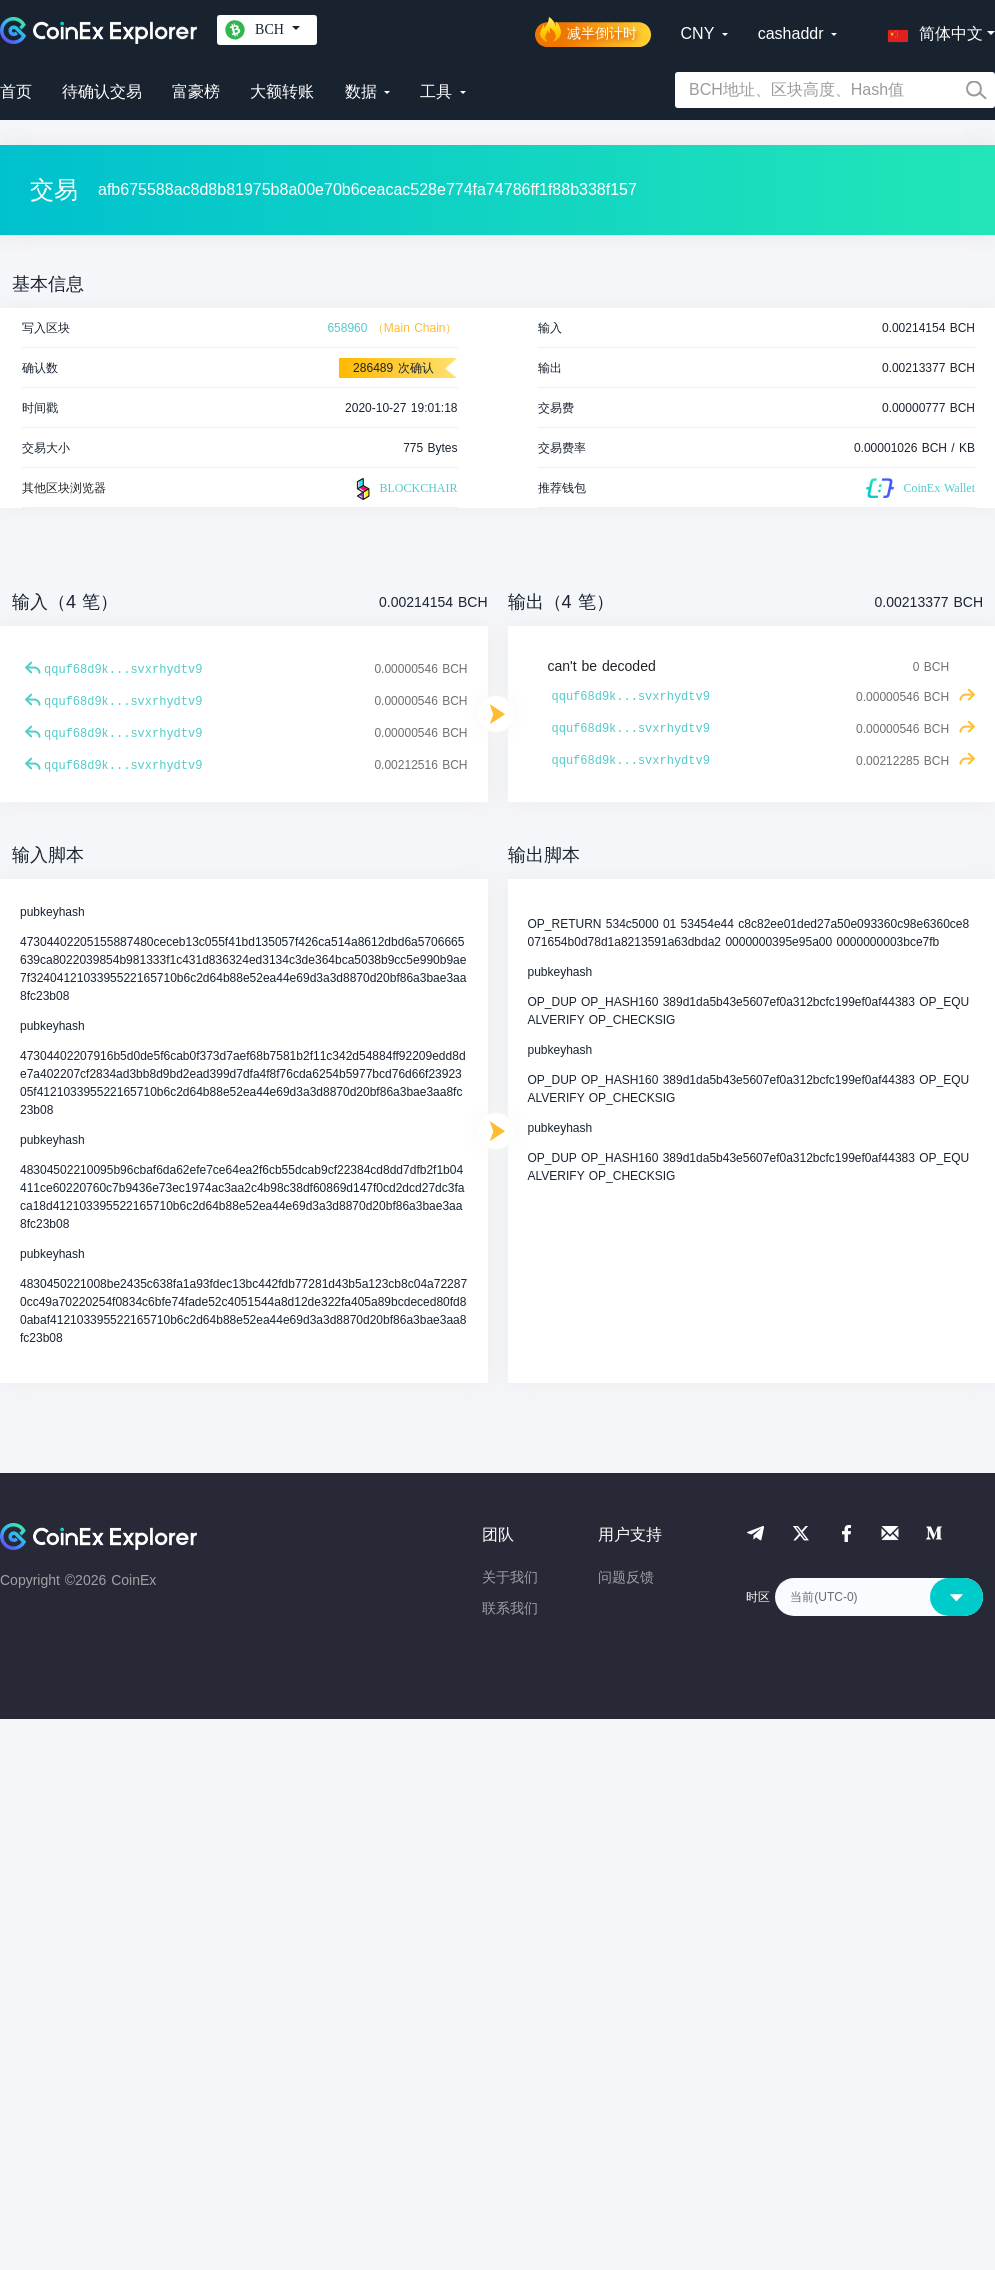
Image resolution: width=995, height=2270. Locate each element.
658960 (347, 328)
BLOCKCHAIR (404, 489)
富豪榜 (196, 91)
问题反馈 (626, 1577)
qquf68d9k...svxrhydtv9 (123, 670)
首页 (16, 91)
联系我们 (510, 1608)
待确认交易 (102, 91)
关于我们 (510, 1577)
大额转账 (282, 91)
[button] (931, 30)
